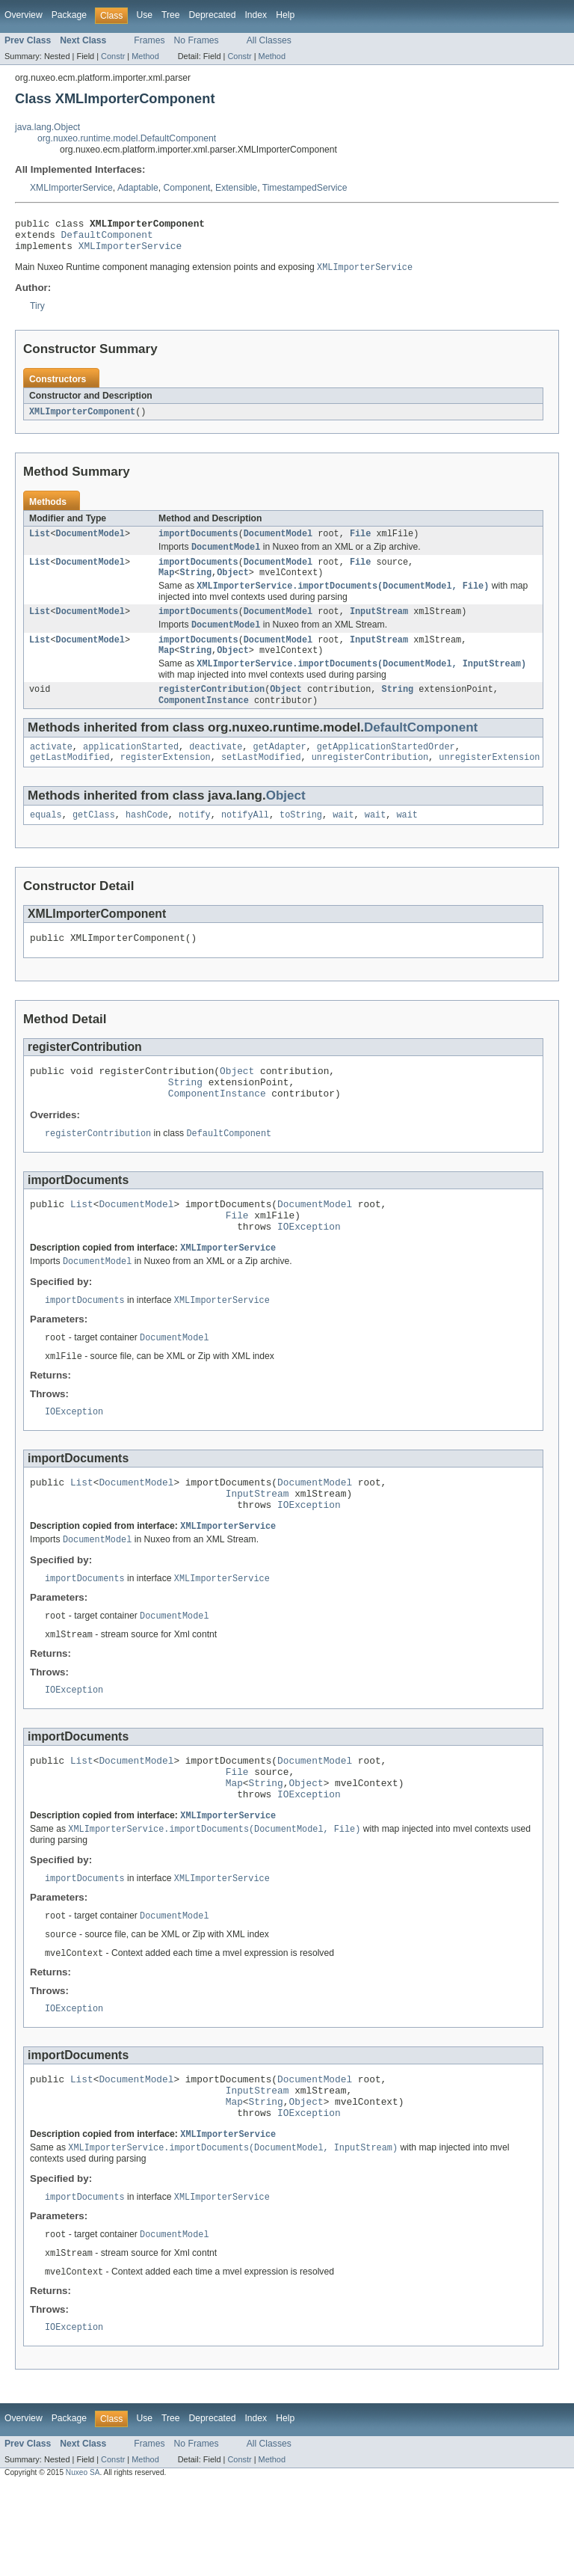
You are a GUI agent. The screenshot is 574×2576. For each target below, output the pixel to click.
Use (144, 15)
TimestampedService (305, 188)
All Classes (269, 40)
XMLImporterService (71, 188)
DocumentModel (90, 543)
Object (233, 586)
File (360, 543)
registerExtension (165, 782)
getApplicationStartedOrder (386, 770)
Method (145, 56)
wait (343, 841)
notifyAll (245, 841)
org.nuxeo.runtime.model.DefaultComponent (126, 138)
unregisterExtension (489, 782)
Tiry (37, 313)
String (195, 586)
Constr (113, 56)
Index (255, 15)
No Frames (196, 40)
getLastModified (70, 782)
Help (285, 15)
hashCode (147, 841)
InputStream (379, 627)
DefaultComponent (107, 238)
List (39, 543)
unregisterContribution (370, 782)
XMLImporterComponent (82, 420)
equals (46, 841)
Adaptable (137, 188)
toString (301, 841)
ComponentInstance (203, 723)
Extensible (236, 188)
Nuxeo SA (83, 2563)
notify (195, 841)
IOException (309, 1269)
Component (186, 188)
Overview (23, 15)
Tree (170, 15)
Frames (149, 40)
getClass (93, 841)
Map (166, 586)
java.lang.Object (47, 127)
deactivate (215, 770)
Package (69, 15)
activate (51, 770)
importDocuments (198, 543)
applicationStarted (131, 770)
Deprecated (212, 15)
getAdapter (279, 770)
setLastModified (261, 782)
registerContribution (211, 711)
